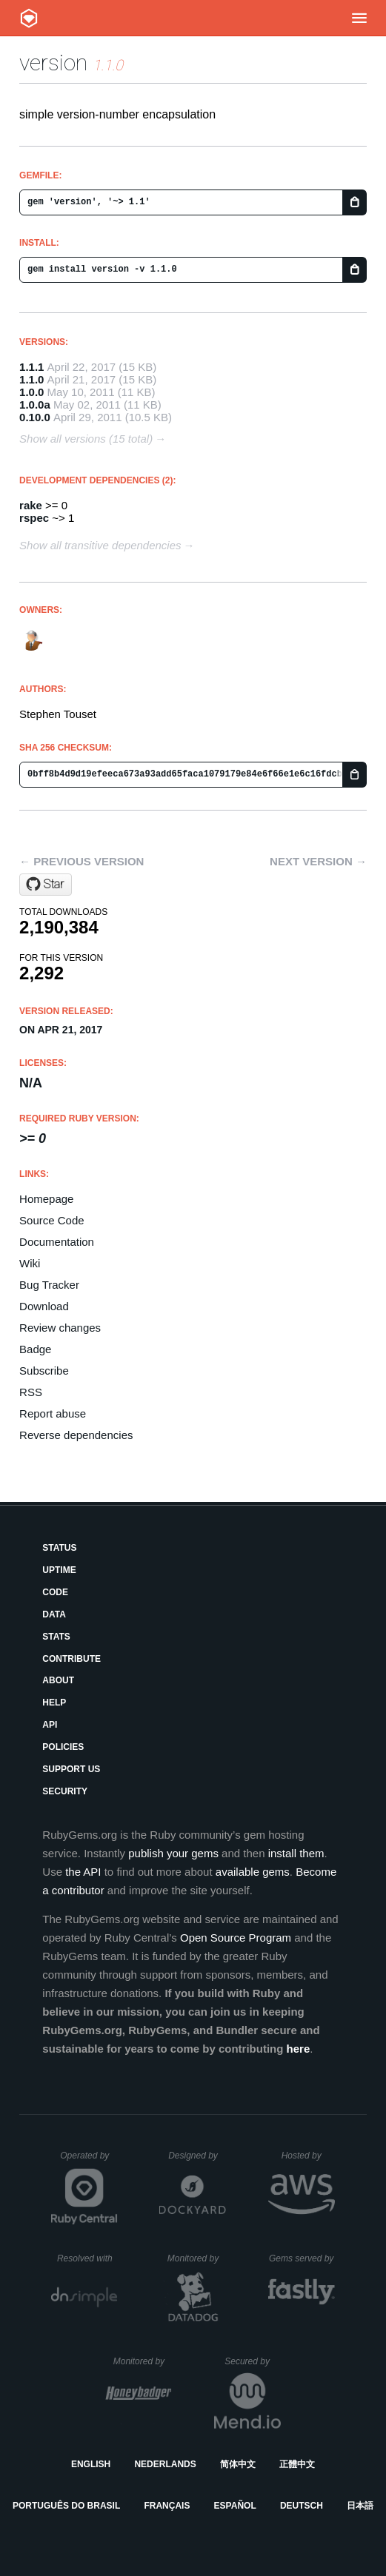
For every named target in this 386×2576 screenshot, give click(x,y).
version (53, 63)
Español (235, 2505)
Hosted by (308, 2155)
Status (59, 1548)
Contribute (71, 1659)
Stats (56, 1636)
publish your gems (173, 1853)
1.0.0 (31, 392)
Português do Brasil (66, 2505)
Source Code (51, 1220)
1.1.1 (31, 366)
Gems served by (302, 2258)
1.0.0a (34, 404)
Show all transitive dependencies (100, 545)
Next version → (318, 861)
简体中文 (238, 2464)
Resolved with (87, 2258)
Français (167, 2505)
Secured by (252, 2361)
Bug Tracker (49, 1284)
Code (55, 1592)
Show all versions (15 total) (86, 438)
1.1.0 (31, 379)
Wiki (29, 1263)
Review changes (60, 1327)
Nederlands (165, 2464)
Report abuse (52, 1413)
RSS (30, 1392)
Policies (63, 1747)
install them (296, 1853)
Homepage (46, 1199)
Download (44, 1306)
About (58, 1680)
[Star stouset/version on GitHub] (45, 884)
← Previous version (81, 861)
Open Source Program (235, 1937)
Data (54, 1614)
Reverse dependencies (76, 1435)
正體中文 (297, 2464)
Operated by (89, 2160)
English (90, 2464)
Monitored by (197, 2258)
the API (83, 1871)
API (49, 1725)
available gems (253, 1871)
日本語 (360, 2505)
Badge (35, 1349)
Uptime (59, 1570)
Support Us (71, 1769)
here (298, 2048)
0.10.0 (34, 417)
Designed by (197, 2155)
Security (64, 1791)
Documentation (56, 1241)
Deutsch (301, 2505)
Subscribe (44, 1370)
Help (54, 1702)
